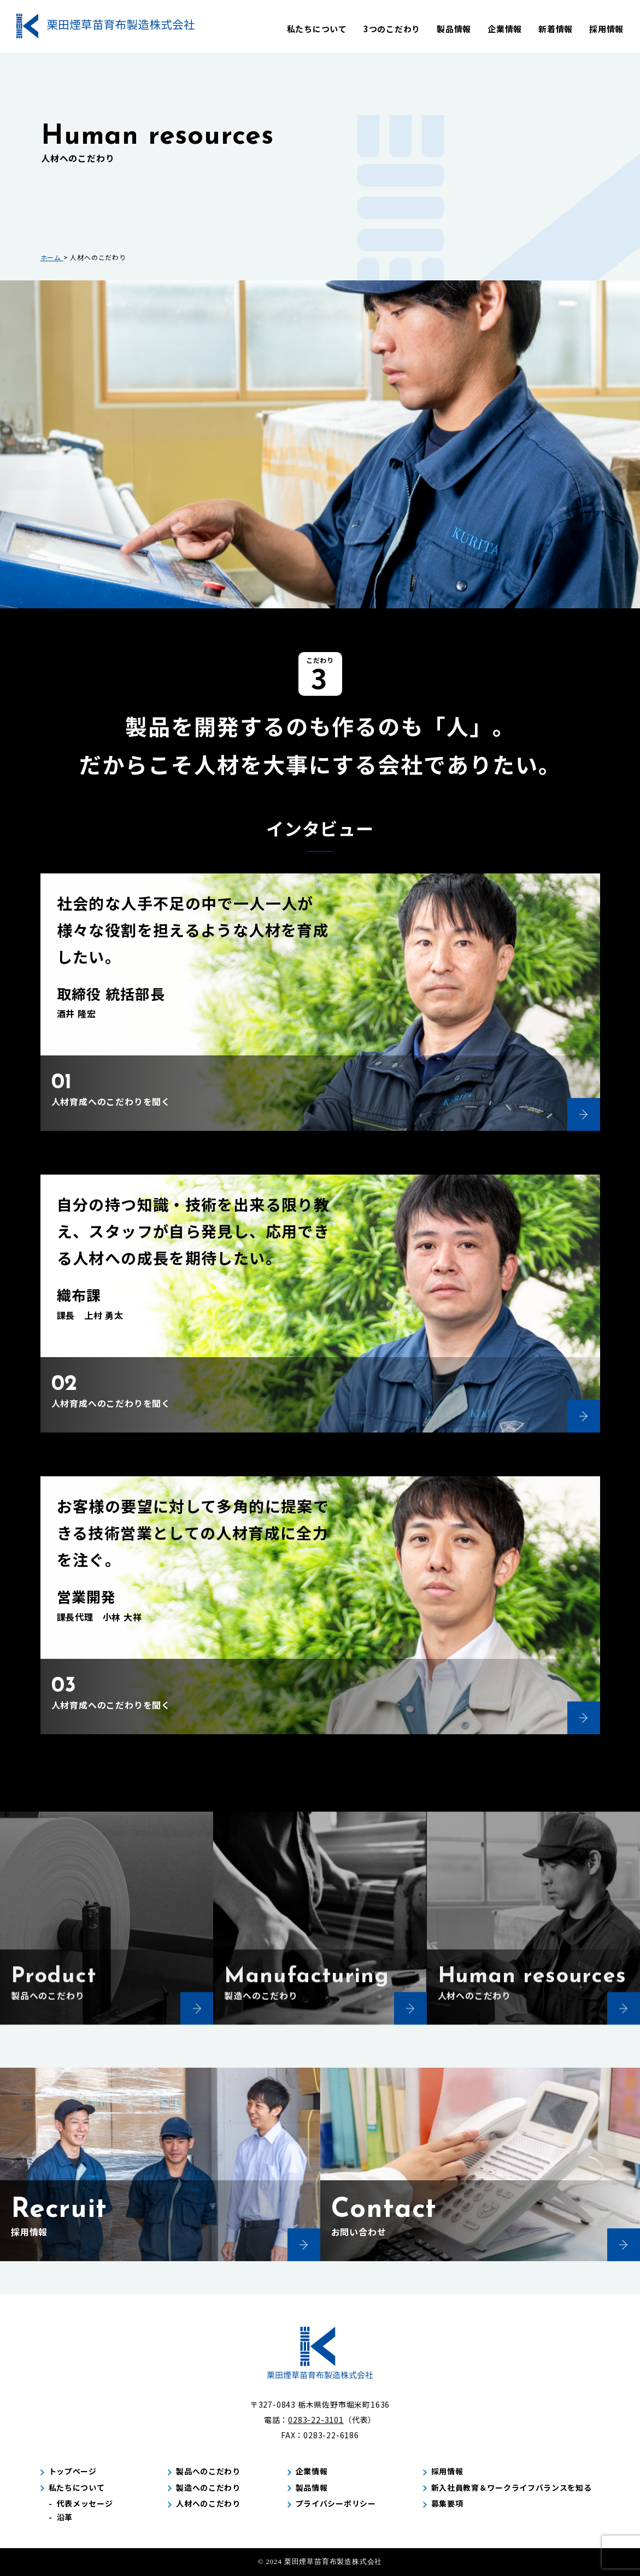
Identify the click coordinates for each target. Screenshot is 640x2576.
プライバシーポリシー (336, 2503)
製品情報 (454, 28)
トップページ (73, 2471)
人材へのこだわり (208, 2503)
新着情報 (555, 28)
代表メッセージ (85, 2503)
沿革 (65, 2517)
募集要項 (447, 2503)
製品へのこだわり (208, 2471)
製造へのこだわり (208, 2487)
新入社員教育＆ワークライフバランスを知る (511, 2487)
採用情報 (606, 28)
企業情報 (505, 28)
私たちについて (317, 28)
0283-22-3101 (316, 2419)
